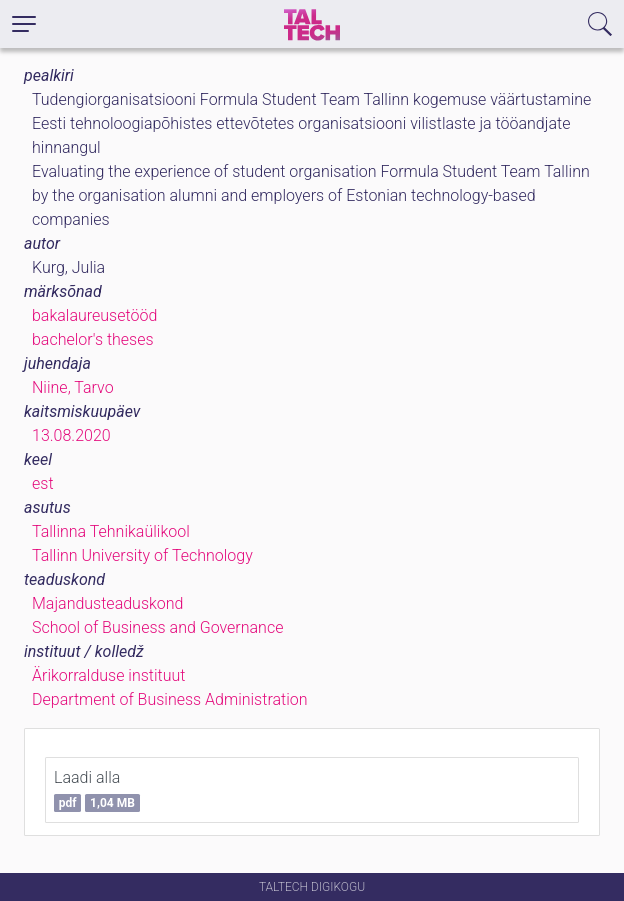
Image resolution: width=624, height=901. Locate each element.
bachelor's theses (93, 339)
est (43, 483)
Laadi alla (97, 790)
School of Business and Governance (157, 627)
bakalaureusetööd (94, 315)
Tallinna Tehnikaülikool (111, 531)
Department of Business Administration (170, 699)
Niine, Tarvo (73, 387)
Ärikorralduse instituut (108, 675)
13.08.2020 (71, 435)
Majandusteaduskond (107, 603)
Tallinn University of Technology (142, 555)
